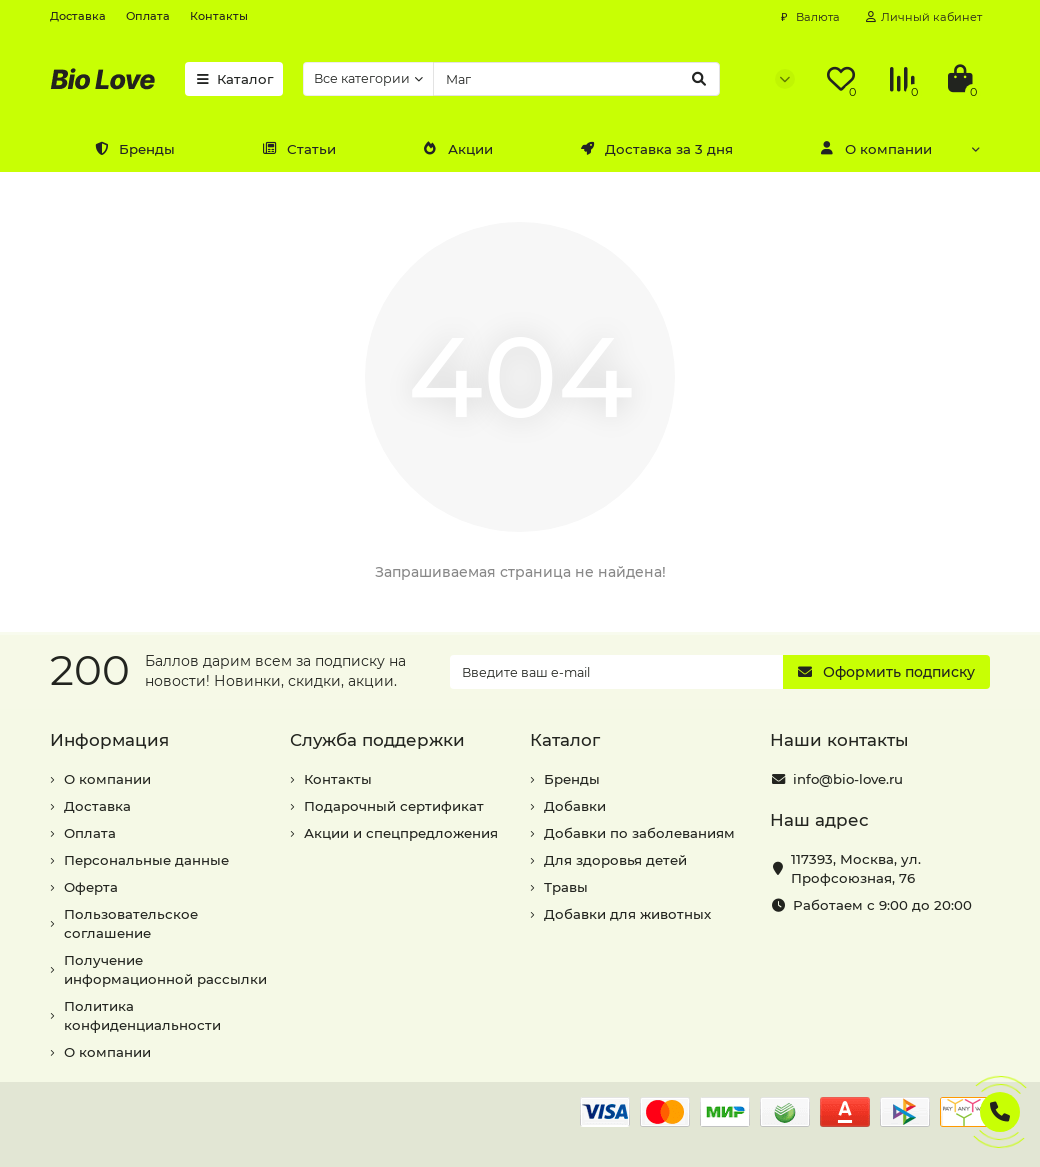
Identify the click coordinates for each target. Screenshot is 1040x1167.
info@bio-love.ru (848, 779)
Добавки (575, 806)
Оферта (91, 887)
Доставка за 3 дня (656, 149)
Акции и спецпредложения (401, 833)
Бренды (134, 149)
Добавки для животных (627, 914)
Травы (566, 887)
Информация (109, 740)
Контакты (219, 16)
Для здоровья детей (615, 860)
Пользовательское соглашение (131, 923)
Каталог (234, 79)
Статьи (299, 149)
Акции (458, 149)
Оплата (148, 16)
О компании (876, 149)
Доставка (78, 16)
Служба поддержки (377, 740)
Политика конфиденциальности (142, 1015)
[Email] (616, 672)
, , (856, 868)
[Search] (576, 79)
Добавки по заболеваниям (639, 833)
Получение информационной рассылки (165, 969)
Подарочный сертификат (394, 806)
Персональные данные (146, 860)
